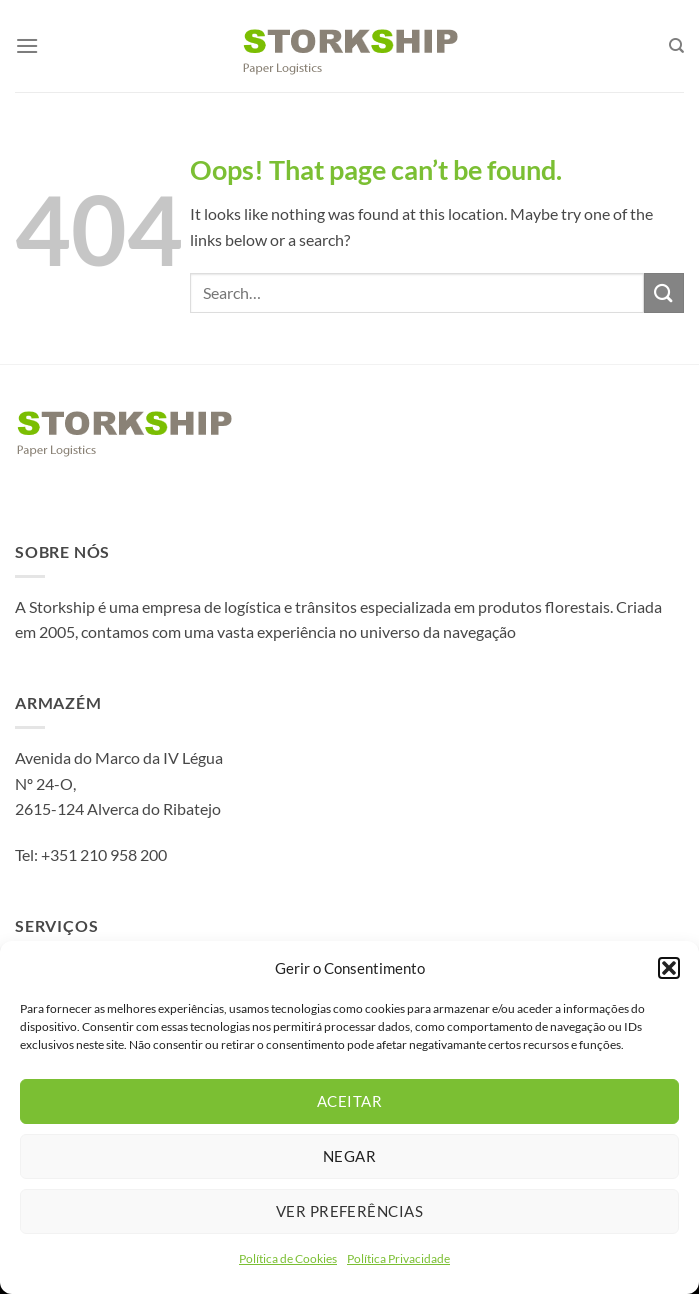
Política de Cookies (288, 1258)
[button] (669, 968)
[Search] (676, 46)
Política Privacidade (398, 1258)
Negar (349, 1156)
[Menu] (27, 45)
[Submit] (664, 292)
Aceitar (349, 1101)
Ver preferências (349, 1211)
